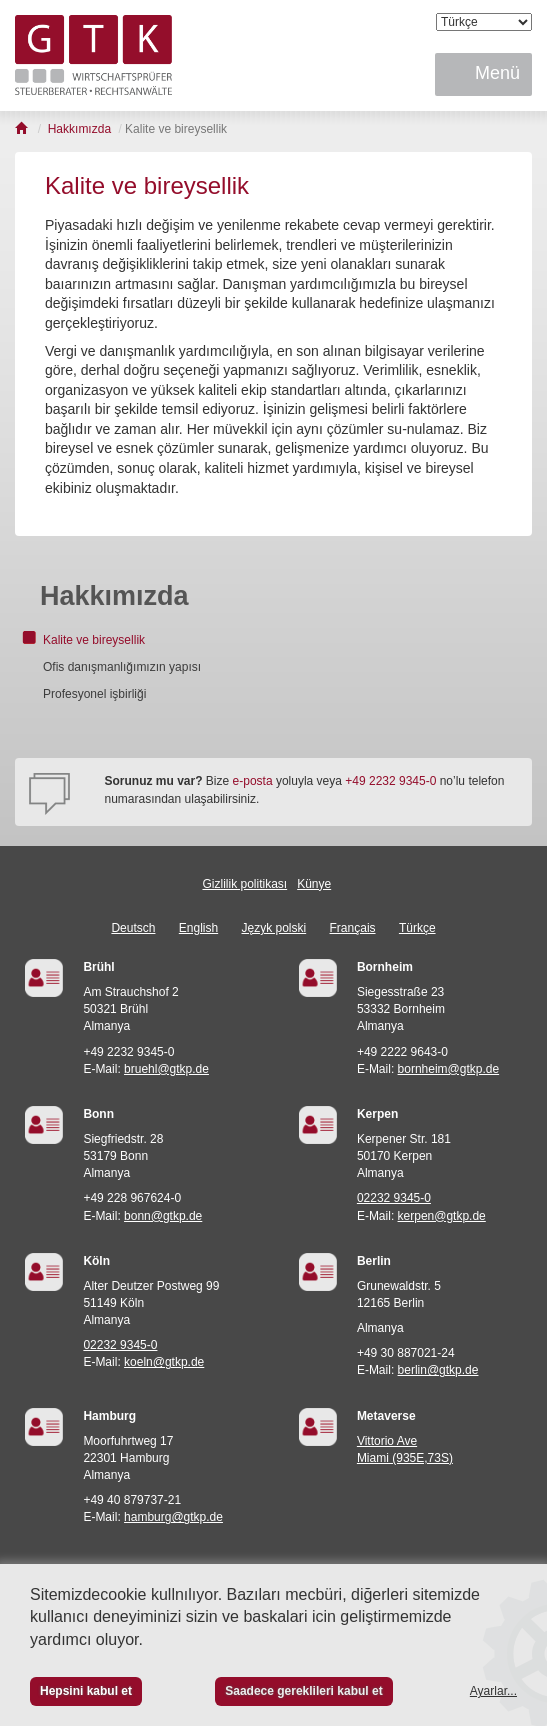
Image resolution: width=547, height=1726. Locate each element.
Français (353, 928)
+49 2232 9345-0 (390, 781)
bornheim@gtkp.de (449, 1069)
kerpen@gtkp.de (442, 1216)
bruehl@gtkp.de (166, 1069)
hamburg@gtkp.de (173, 1517)
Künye (314, 884)
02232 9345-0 (394, 1198)
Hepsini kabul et (86, 1691)
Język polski (274, 928)
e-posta (253, 781)
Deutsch (133, 928)
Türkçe (417, 928)
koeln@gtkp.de (164, 1362)
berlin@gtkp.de (438, 1370)
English (198, 928)
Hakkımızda (114, 596)
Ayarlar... (493, 1691)
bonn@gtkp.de (163, 1216)
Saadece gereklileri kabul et (303, 1691)
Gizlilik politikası (244, 884)
